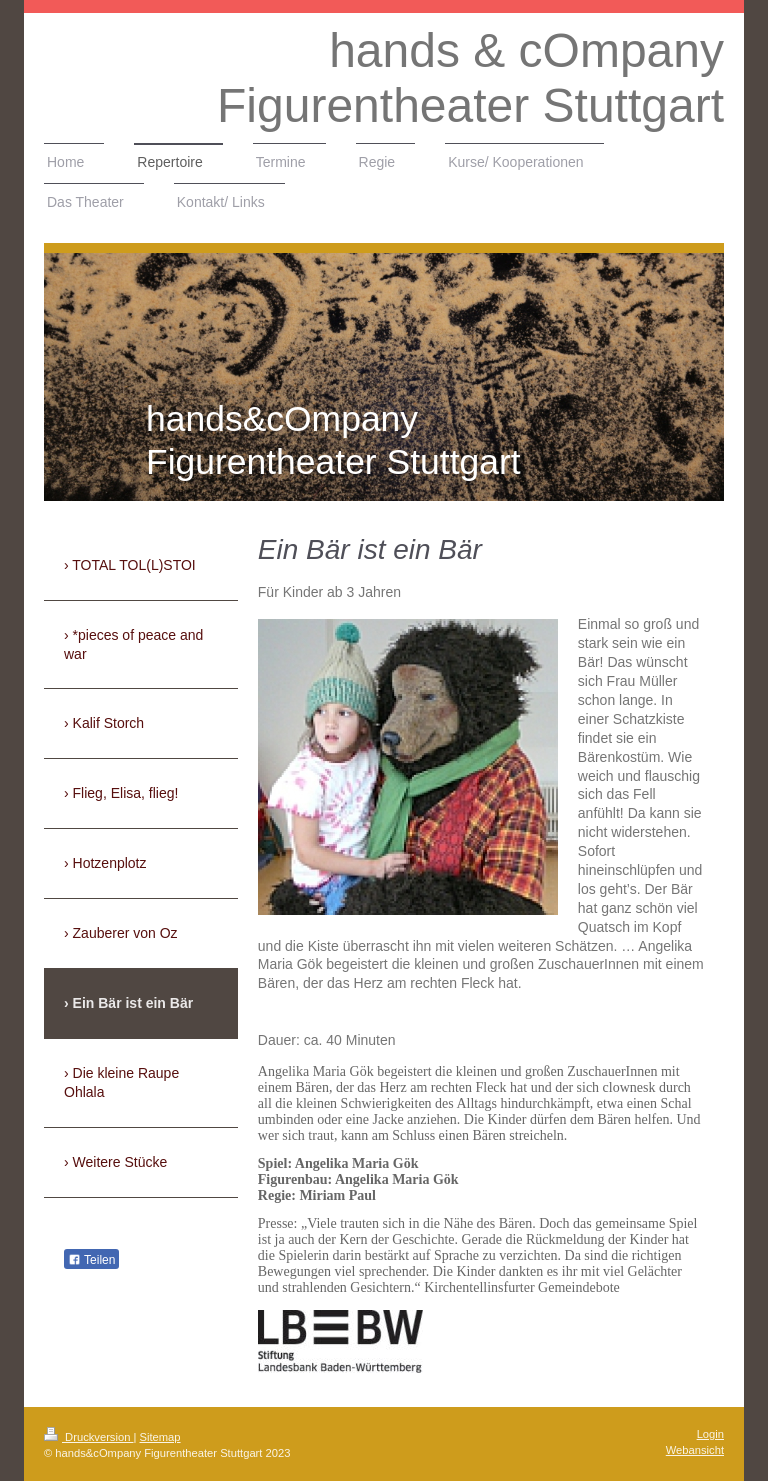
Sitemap (160, 1437)
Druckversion (89, 1437)
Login (710, 1434)
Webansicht (695, 1450)
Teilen (91, 1260)
